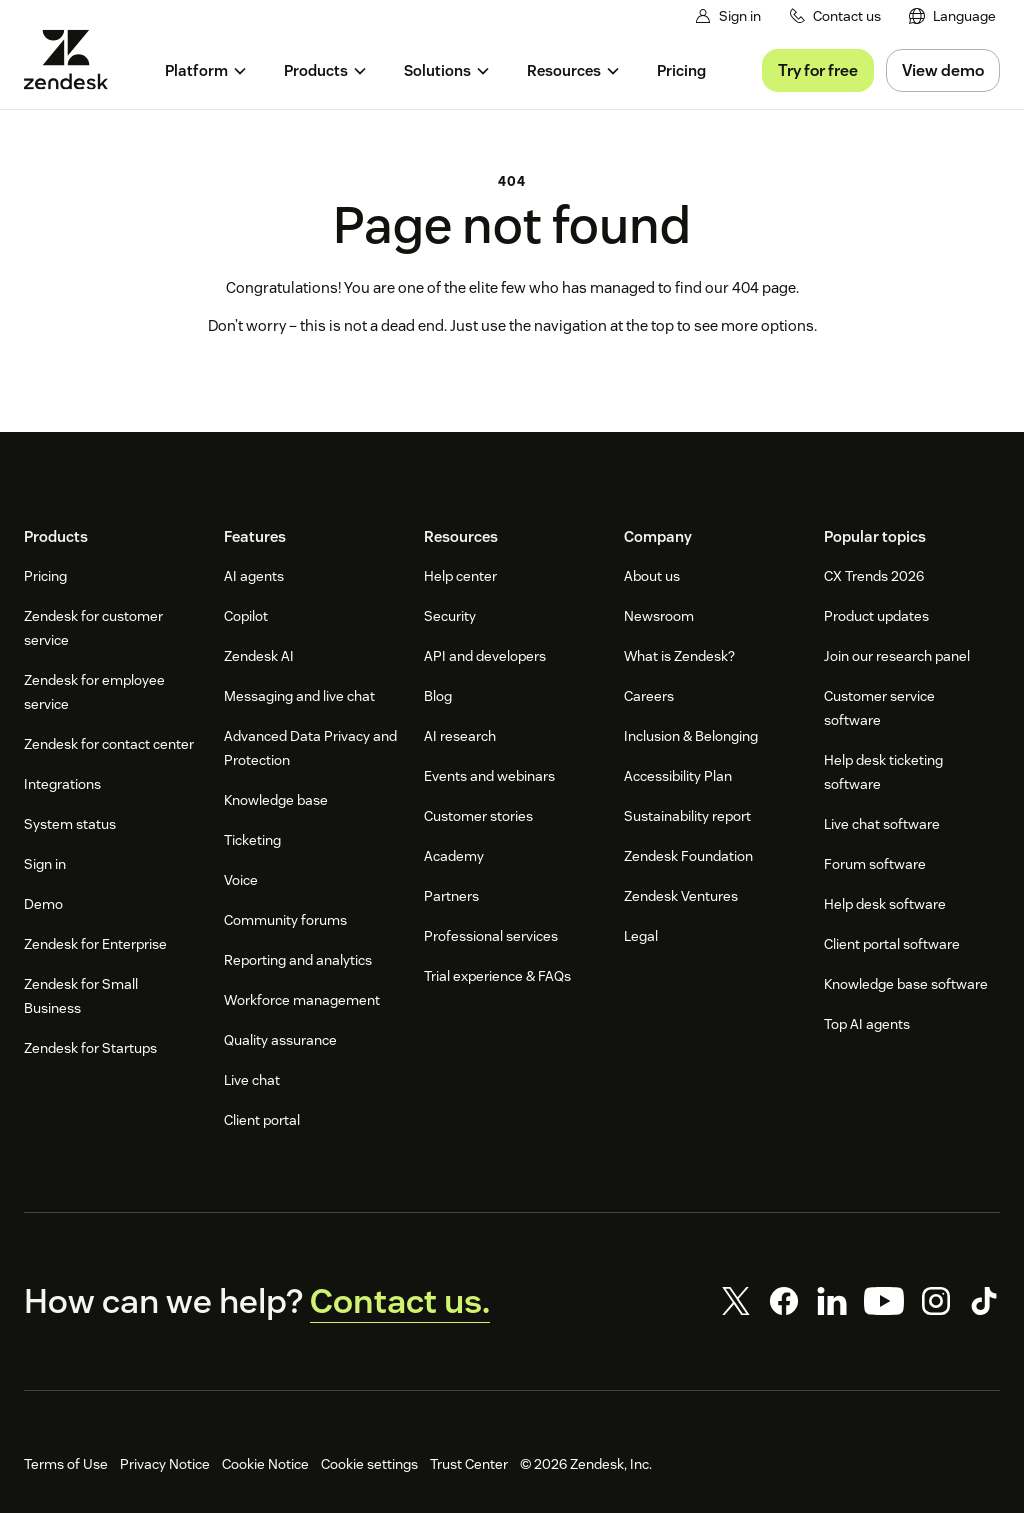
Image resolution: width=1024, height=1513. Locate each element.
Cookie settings (369, 1464)
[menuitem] (952, 16)
